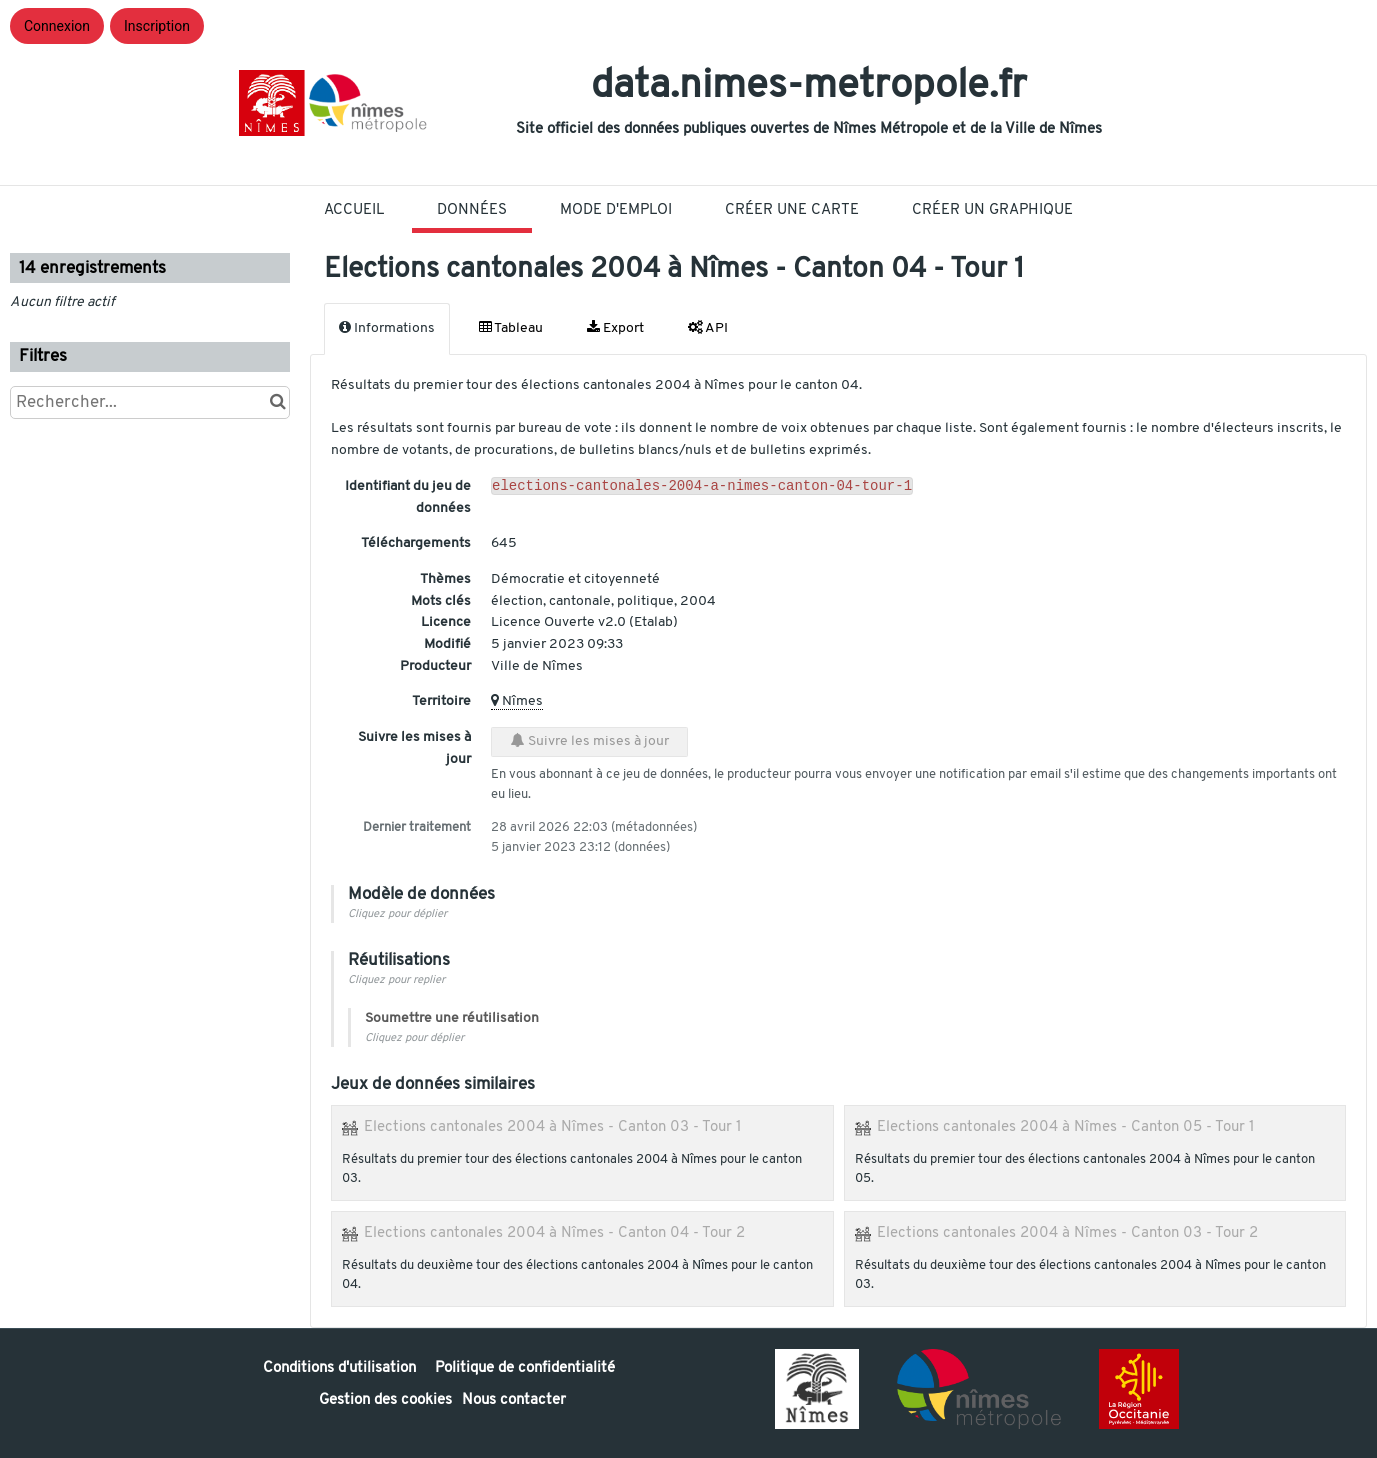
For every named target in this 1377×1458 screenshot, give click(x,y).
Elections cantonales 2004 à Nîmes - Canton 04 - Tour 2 (554, 1233)
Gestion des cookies (385, 1400)
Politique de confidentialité (525, 1368)
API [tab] (708, 328)
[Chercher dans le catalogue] (277, 402)
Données (472, 210)
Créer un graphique (992, 210)
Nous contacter (514, 1400)
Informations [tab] (387, 328)
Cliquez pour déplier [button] (397, 914)
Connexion (57, 26)
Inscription (157, 26)
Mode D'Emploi (616, 210)
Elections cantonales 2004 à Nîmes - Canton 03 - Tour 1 (553, 1127)
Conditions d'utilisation (341, 1368)
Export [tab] (615, 328)
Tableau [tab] (511, 328)
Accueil (354, 210)
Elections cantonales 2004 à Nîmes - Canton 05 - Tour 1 (1066, 1127)
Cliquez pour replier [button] (396, 980)
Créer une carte (792, 210)
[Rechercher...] (150, 402)
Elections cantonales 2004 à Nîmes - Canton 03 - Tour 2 (1067, 1233)
